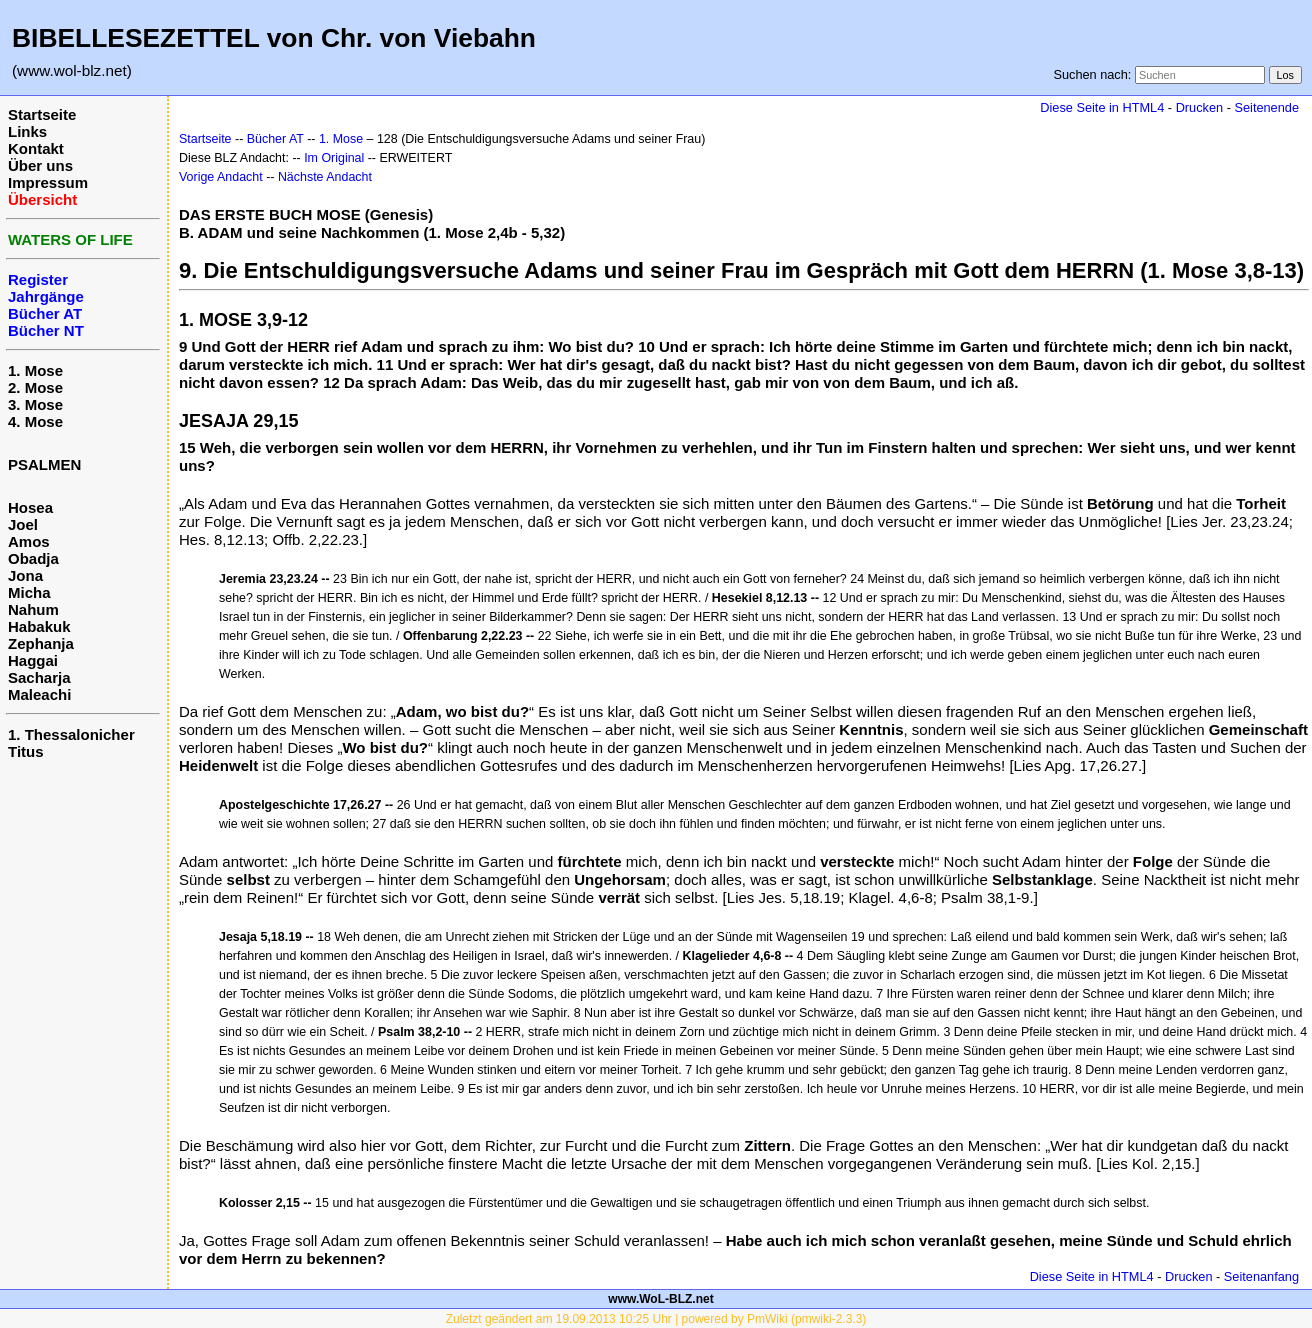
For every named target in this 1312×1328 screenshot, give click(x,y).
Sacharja (39, 677)
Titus (26, 751)
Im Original (334, 158)
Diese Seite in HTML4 (1102, 107)
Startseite (42, 114)
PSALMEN (44, 464)
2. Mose (35, 387)
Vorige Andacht (221, 177)
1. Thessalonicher (71, 734)
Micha (29, 592)
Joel (23, 524)
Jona (25, 575)
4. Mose (35, 421)
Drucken (1199, 107)
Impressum (48, 182)
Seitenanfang (1261, 1276)
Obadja (33, 558)
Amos (29, 541)
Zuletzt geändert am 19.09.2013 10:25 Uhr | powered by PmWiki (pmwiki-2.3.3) (656, 1319)
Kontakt (36, 148)
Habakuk (39, 626)
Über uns (40, 165)
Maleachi (39, 694)
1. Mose (35, 370)
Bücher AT (275, 139)
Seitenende (1266, 107)
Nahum (33, 609)
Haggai (33, 660)
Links (27, 131)
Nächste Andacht (325, 177)
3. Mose (35, 404)
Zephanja (41, 643)
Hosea (30, 507)
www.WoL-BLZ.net (660, 1299)
